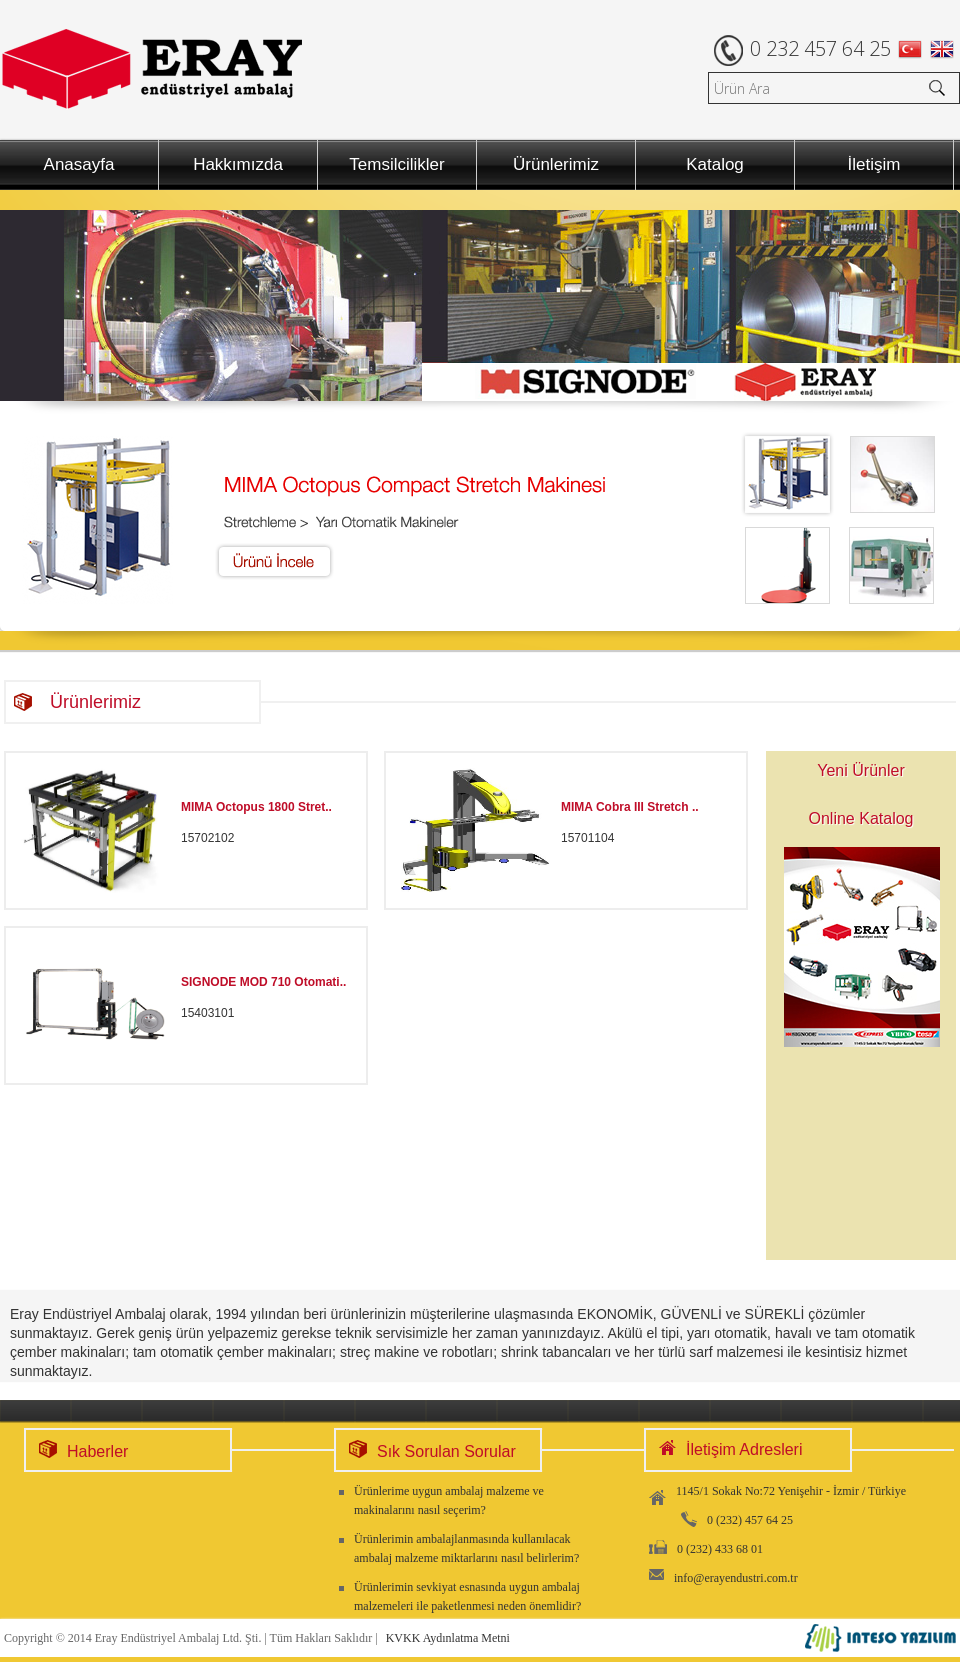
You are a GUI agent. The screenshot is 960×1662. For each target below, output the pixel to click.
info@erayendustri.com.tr (736, 1578)
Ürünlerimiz (556, 164)
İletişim (874, 164)
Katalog (715, 164)
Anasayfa (79, 164)
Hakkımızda (238, 164)
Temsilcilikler (396, 164)
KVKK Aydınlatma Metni (448, 1638)
